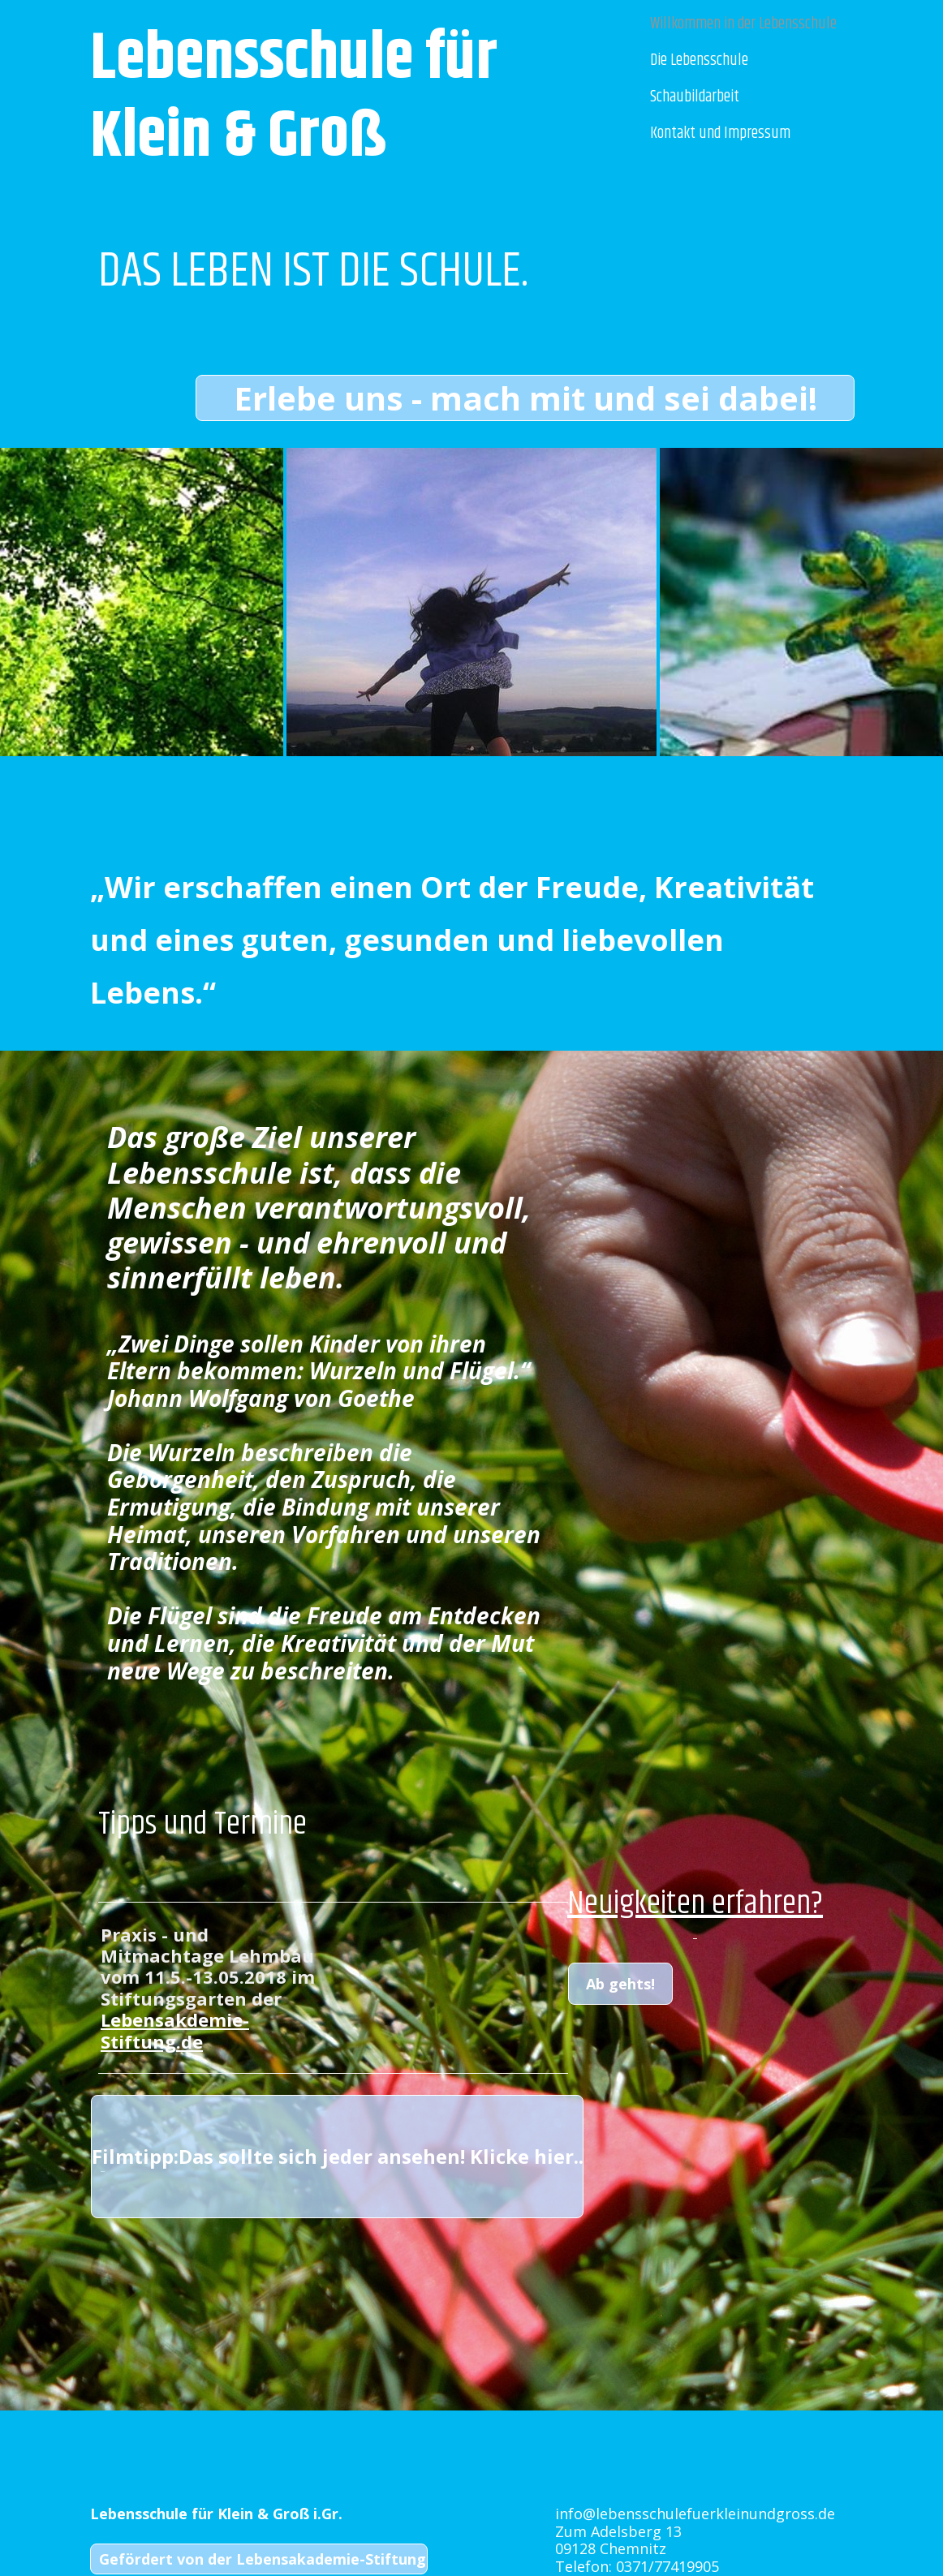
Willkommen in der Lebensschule (743, 24)
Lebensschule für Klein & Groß (300, 98)
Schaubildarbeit (694, 97)
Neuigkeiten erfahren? (695, 1904)
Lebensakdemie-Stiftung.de (175, 2030)
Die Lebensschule (699, 60)
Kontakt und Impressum (720, 133)
